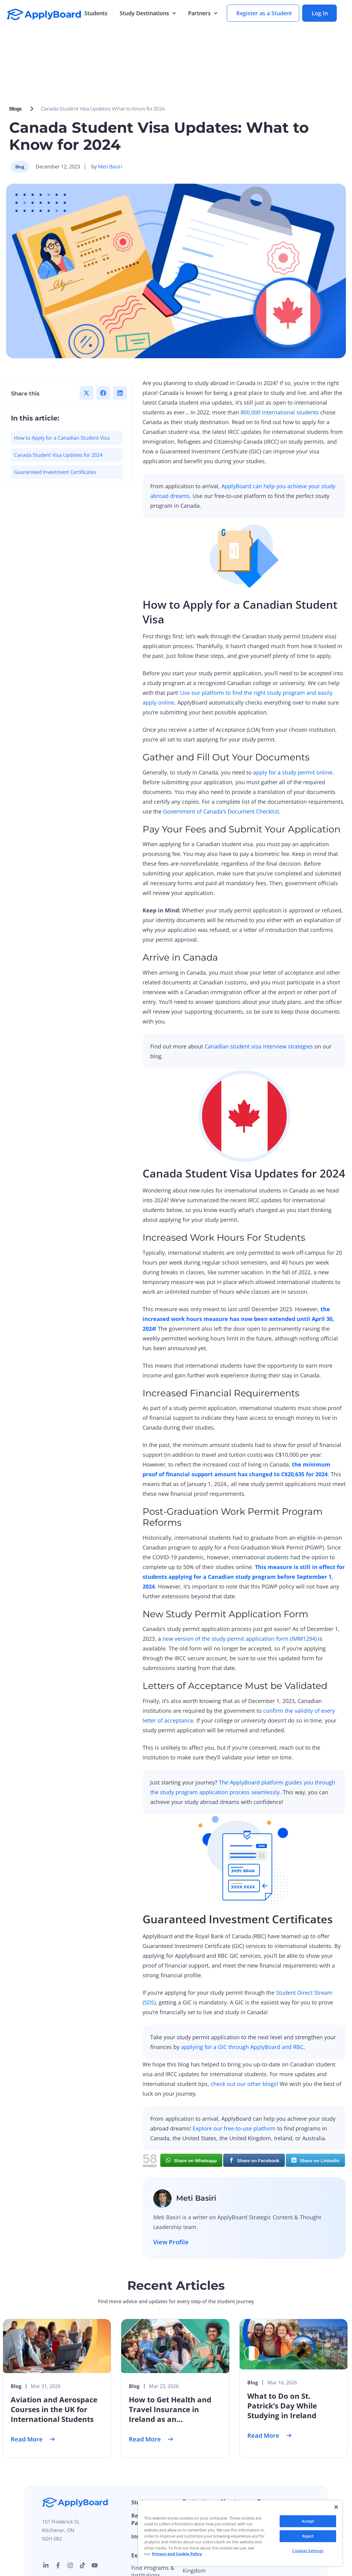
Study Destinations (148, 13)
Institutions (146, 2480)
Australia (194, 2458)
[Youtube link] (95, 2510)
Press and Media (232, 2487)
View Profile (171, 2186)
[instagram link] (70, 2510)
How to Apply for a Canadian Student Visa (62, 382)
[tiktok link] (82, 2510)
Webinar (268, 2471)
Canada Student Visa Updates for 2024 (58, 399)
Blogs (15, 53)
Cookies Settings (307, 2550)
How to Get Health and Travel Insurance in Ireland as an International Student (170, 2358)
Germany (194, 2483)
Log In (320, 13)
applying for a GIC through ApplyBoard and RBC (242, 1991)
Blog (263, 2458)
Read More (33, 2383)
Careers (230, 2471)
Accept (308, 2521)
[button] (86, 337)
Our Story (232, 2458)
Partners (203, 13)
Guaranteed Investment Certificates (55, 416)
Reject (308, 2536)
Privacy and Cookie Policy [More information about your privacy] (177, 2553)
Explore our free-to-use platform (234, 2072)
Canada (192, 2471)
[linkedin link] (46, 2510)
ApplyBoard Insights (283, 2483)
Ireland (192, 2495)
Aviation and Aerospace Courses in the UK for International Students (54, 2354)
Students (95, 13)
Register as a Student (264, 13)
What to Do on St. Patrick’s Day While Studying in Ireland (282, 2350)
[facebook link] (58, 2510)
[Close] (336, 2507)
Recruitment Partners (147, 2463)
